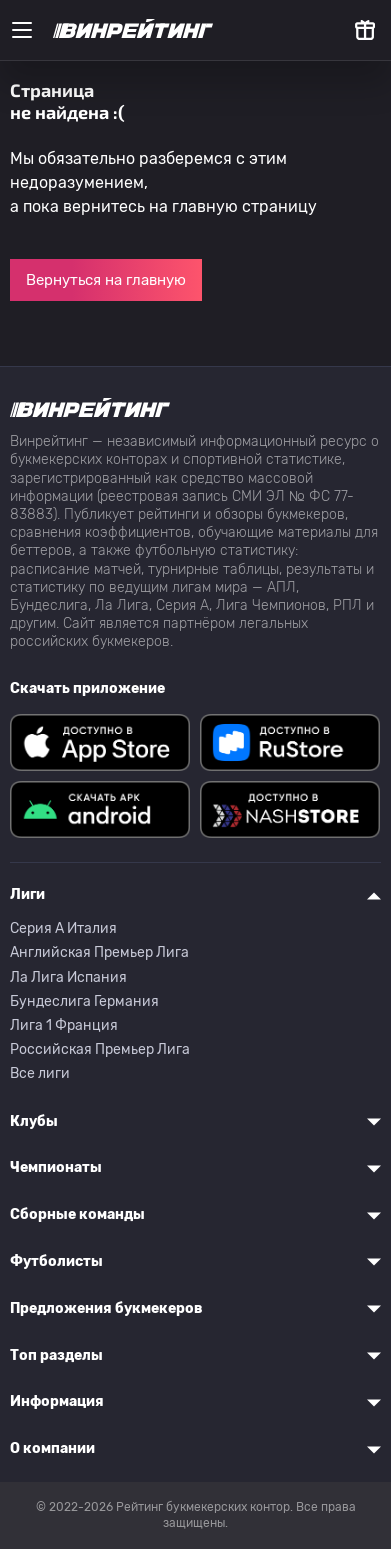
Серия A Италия (63, 928)
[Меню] (22, 30)
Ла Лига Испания (68, 977)
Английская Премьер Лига (99, 952)
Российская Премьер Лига (100, 1049)
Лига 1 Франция (64, 1025)
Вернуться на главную (106, 280)
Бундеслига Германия (84, 1001)
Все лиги (40, 1073)
